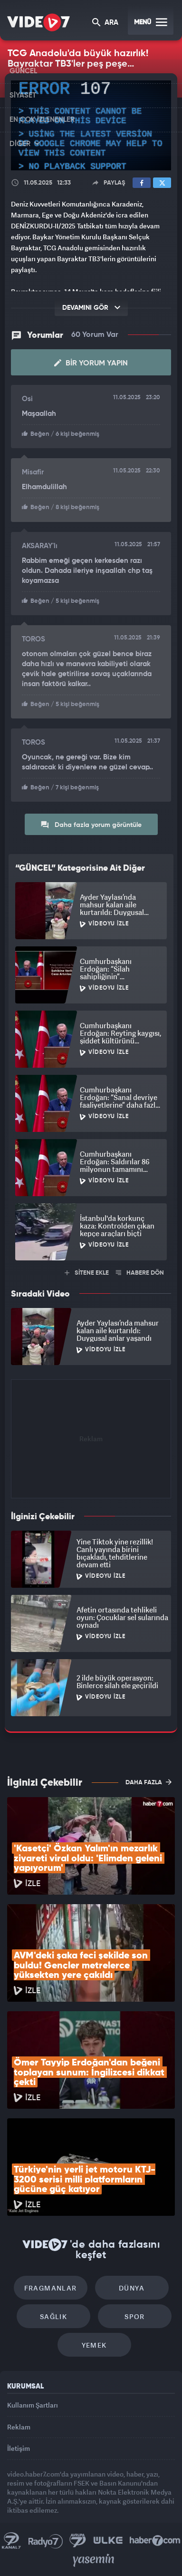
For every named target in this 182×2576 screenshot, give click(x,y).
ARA (105, 23)
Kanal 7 (11, 2540)
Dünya (131, 2287)
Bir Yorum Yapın (91, 363)
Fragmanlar (50, 2287)
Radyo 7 (46, 2540)
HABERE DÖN (140, 1273)
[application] (91, 125)
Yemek (94, 2345)
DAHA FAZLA (148, 1782)
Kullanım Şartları (32, 2404)
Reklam (18, 2426)
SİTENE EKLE (87, 1273)
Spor (135, 2316)
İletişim (18, 2448)
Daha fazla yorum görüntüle (91, 824)
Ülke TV (108, 2540)
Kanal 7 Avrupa (77, 2540)
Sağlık (53, 2316)
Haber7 (155, 2540)
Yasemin (94, 2560)
